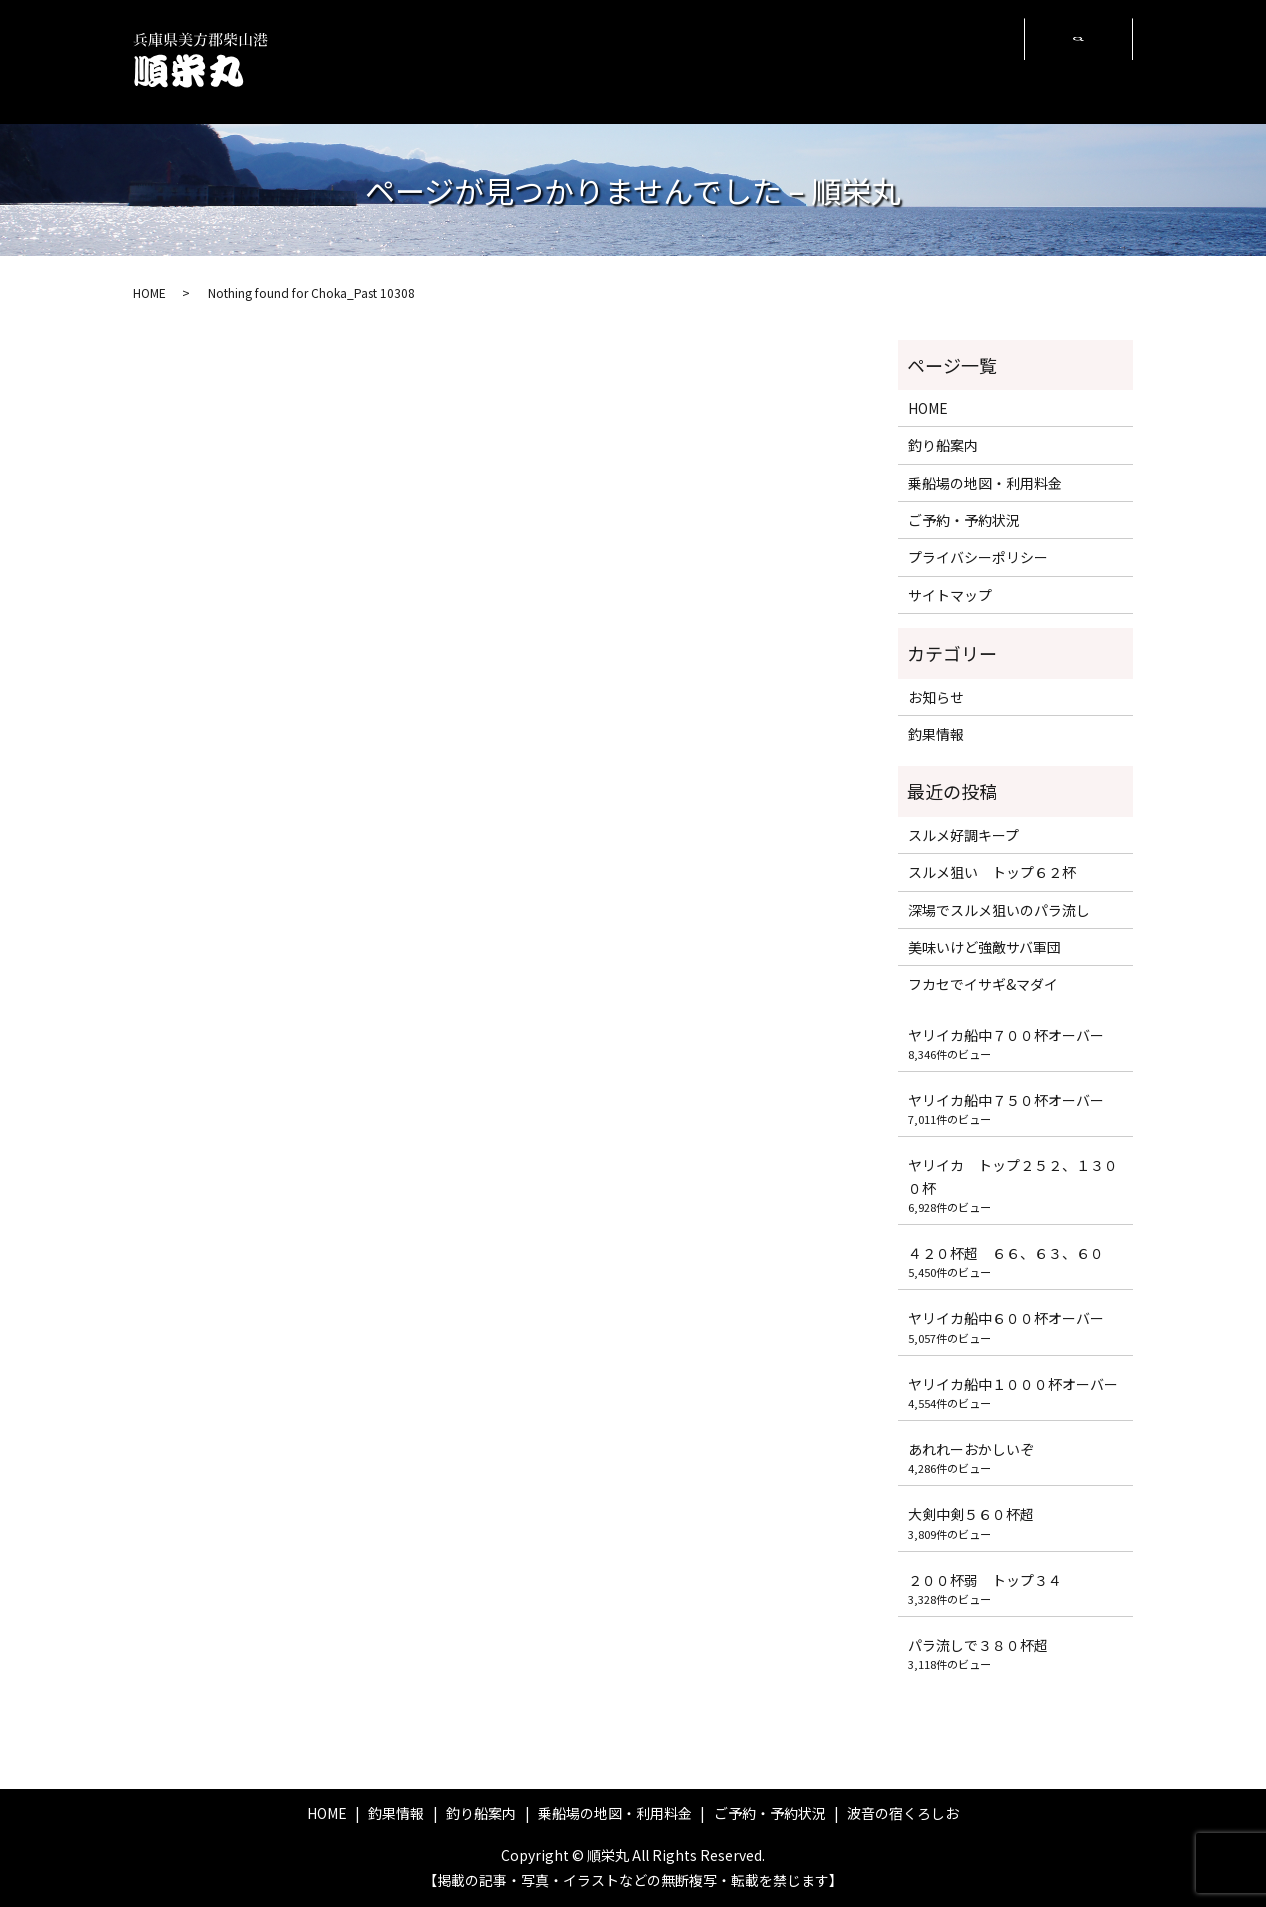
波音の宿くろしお (960, 60)
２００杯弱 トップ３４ (985, 1580)
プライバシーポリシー (978, 557)
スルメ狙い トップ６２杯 (992, 872)
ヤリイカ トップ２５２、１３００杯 (1013, 1176)
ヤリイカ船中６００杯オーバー (1006, 1318)
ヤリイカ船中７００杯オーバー (1006, 1035)
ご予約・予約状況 (833, 60)
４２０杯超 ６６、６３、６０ (1006, 1253)
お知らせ (936, 697)
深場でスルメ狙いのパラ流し (999, 910)
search (1078, 62)
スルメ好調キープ (963, 835)
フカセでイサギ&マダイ (983, 984)
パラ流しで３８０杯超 (978, 1645)
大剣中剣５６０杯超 (971, 1514)
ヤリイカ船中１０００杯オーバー (1013, 1384)
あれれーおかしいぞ (971, 1449)
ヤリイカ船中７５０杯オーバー (1006, 1100)
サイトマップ (950, 595)
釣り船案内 (610, 60)
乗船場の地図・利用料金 (711, 61)
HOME (461, 60)
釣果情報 (528, 60)
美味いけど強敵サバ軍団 (991, 947)
